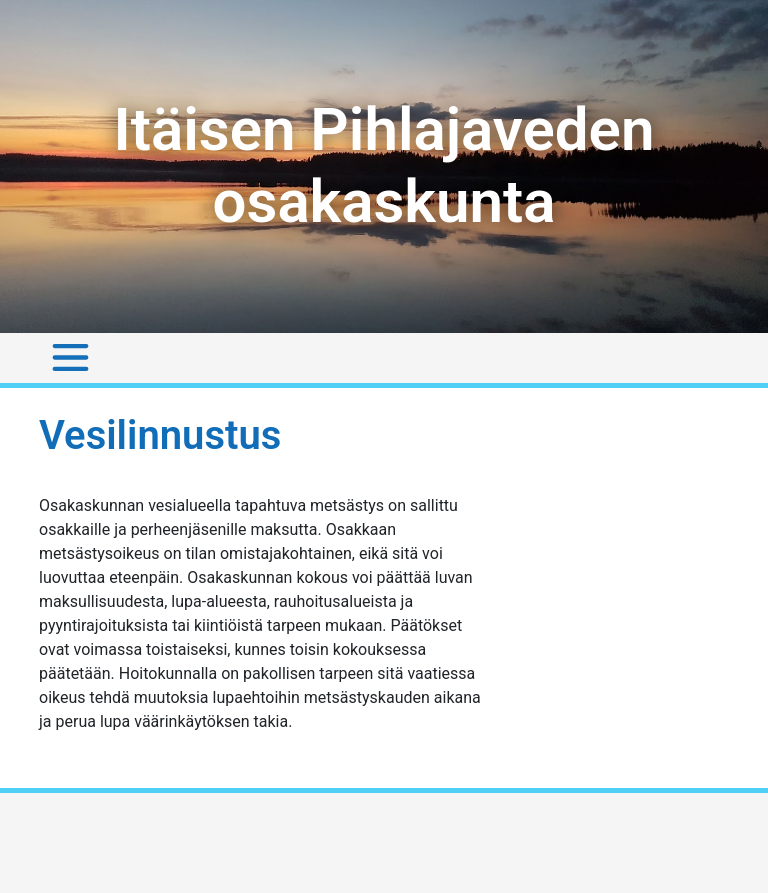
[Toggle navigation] (70, 358)
